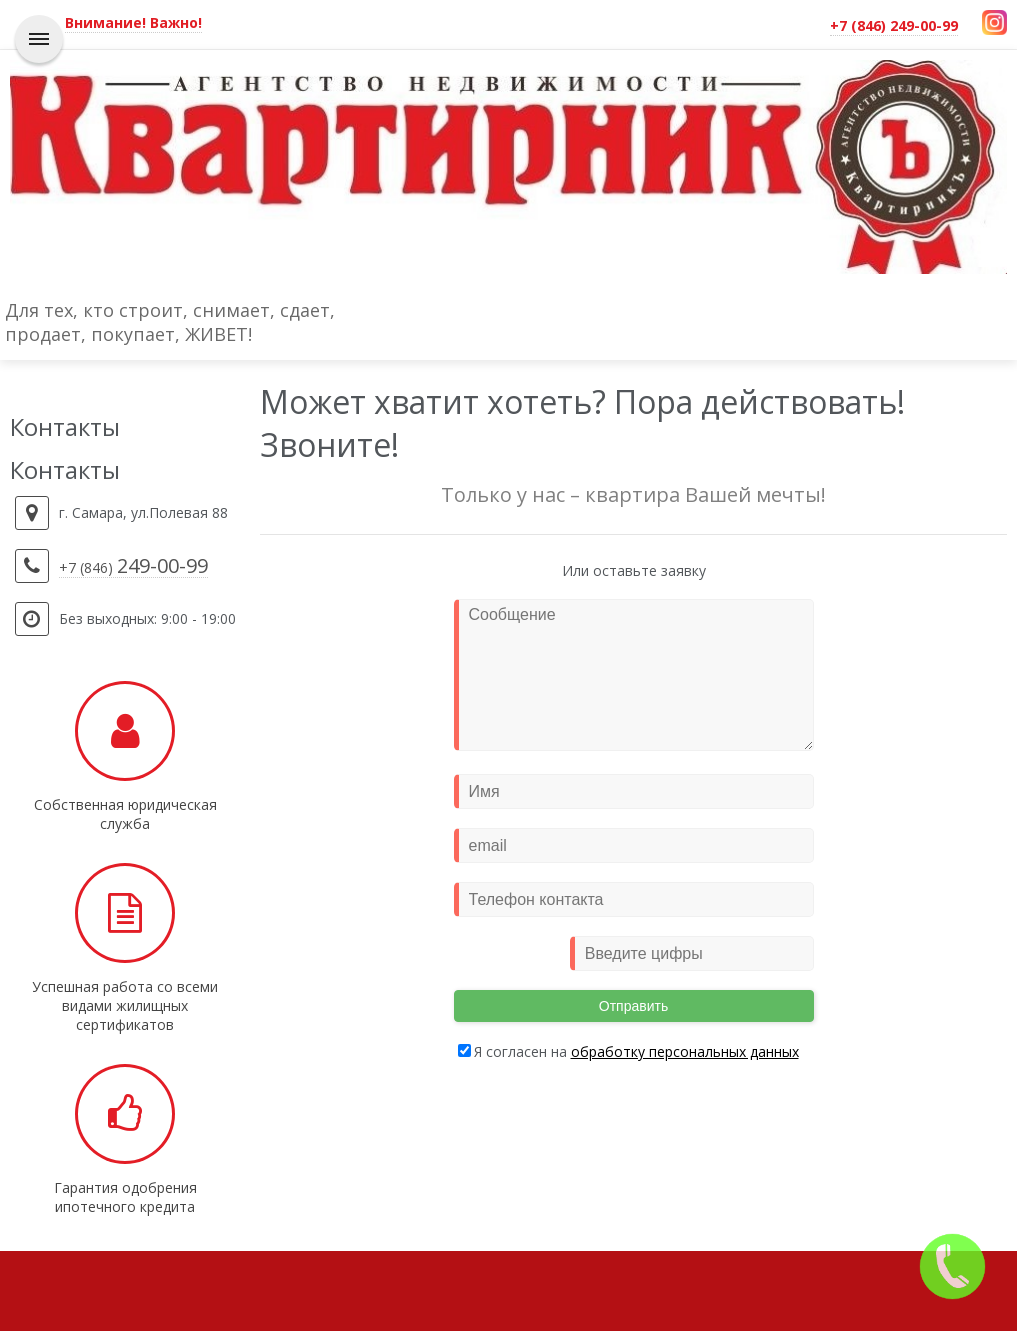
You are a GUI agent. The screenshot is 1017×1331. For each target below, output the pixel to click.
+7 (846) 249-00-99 (894, 25)
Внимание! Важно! (133, 22)
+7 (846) (133, 568)
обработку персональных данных (685, 1051)
